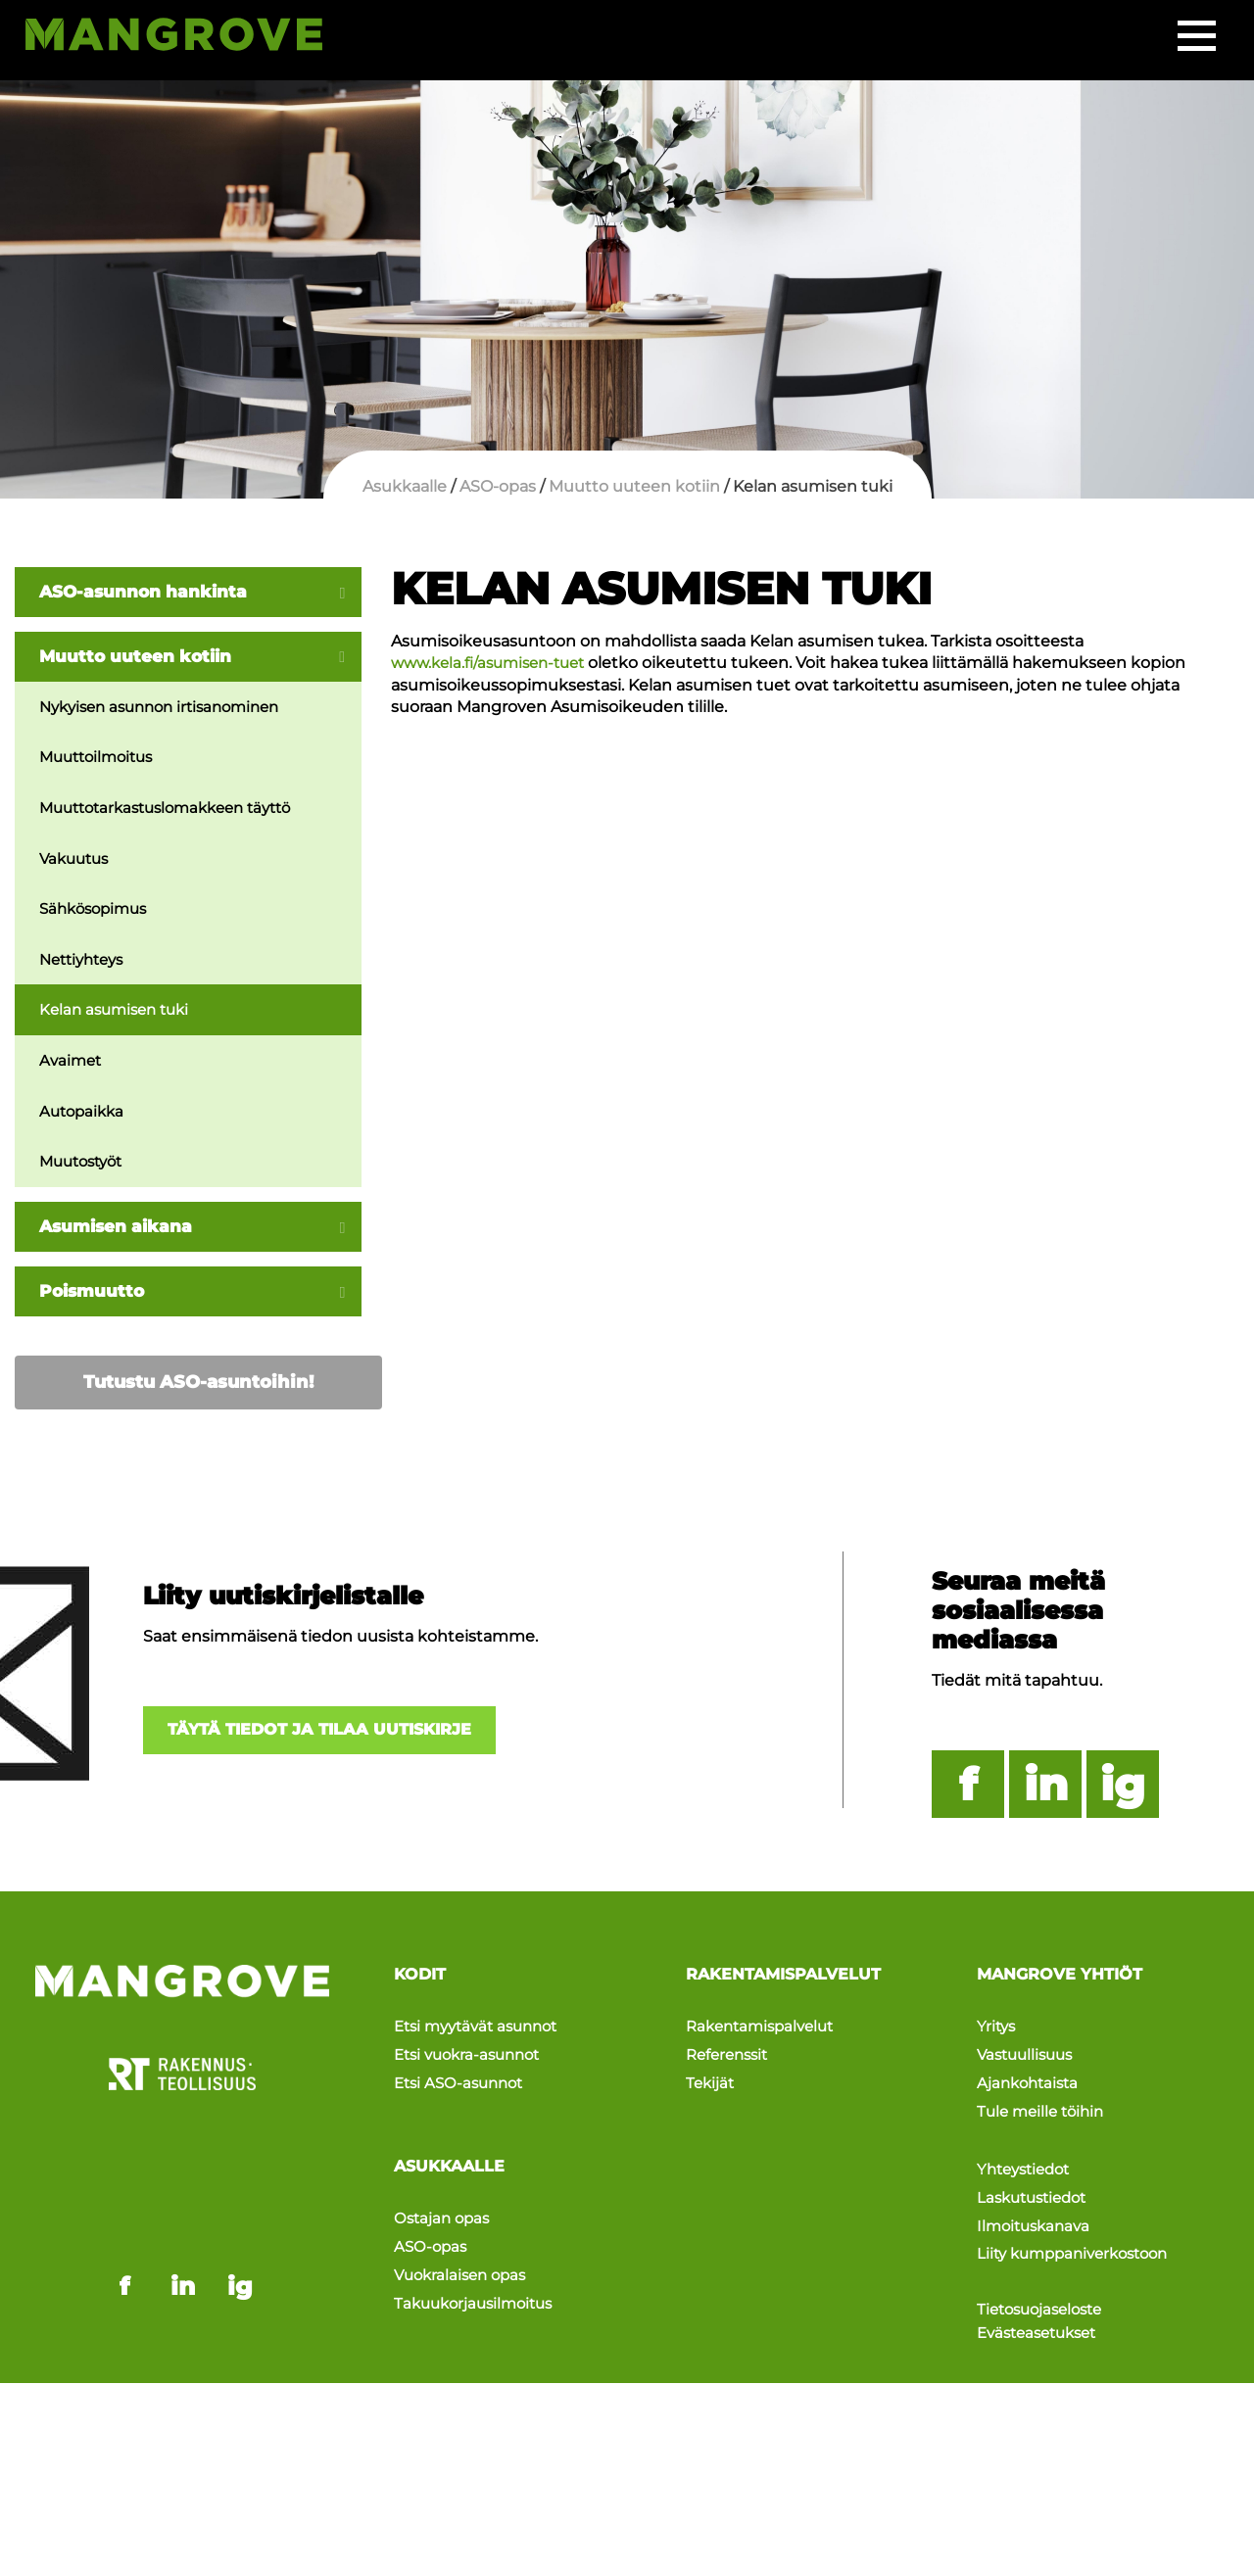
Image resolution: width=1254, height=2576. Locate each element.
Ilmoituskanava (1037, 2194)
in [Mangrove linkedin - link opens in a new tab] (182, 2198)
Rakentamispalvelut (765, 2034)
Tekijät (711, 2078)
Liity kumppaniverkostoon (1080, 2217)
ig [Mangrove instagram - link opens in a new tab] (240, 2198)
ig (1122, 1795)
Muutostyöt (85, 1170)
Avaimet (72, 1067)
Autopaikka (84, 1118)
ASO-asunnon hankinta (149, 591)
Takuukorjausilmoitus (478, 2273)
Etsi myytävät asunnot (482, 2034)
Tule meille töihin (1044, 2099)
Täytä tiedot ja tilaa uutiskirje (335, 1741)
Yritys (997, 2034)
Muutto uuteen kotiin (139, 657)
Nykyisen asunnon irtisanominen (169, 707)
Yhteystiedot (1028, 2151)
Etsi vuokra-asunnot (473, 2055)
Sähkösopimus (97, 913)
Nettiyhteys (85, 964)
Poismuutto (94, 1301)
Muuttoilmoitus (101, 759)
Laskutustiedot (1036, 2173)
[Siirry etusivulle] (188, 39)
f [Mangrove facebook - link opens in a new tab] (124, 2198)
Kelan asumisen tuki (119, 1016)
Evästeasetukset (1042, 2292)
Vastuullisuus (1029, 2055)
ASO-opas (432, 2228)
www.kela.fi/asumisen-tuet (495, 662)
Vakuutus (77, 861)
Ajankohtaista (1031, 2078)
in (1046, 1795)
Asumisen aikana (120, 1235)
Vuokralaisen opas (464, 2250)
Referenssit (730, 2055)
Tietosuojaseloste (1045, 2269)
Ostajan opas (444, 2206)
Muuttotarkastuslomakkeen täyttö (176, 810)
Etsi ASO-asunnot (463, 2078)
